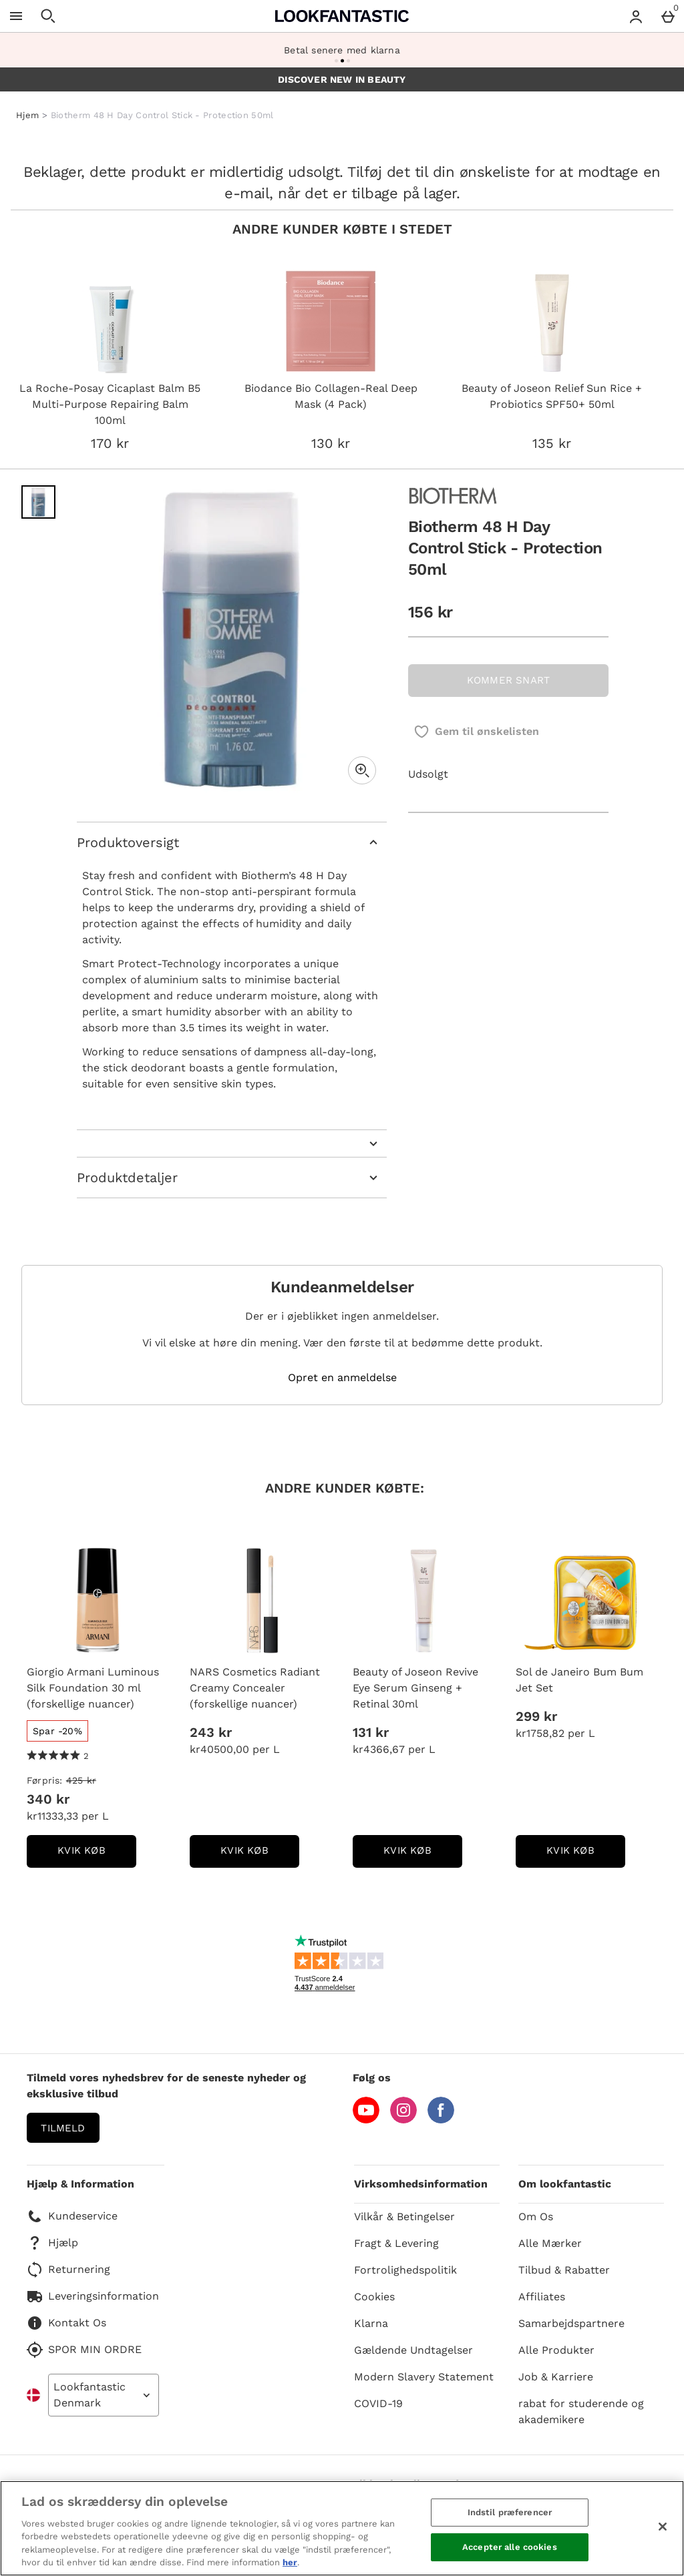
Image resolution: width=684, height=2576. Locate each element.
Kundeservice (72, 2216)
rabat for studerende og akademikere (581, 2411)
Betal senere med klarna (342, 50)
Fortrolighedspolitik (405, 2270)
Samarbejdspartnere (571, 2323)
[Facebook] (441, 2119)
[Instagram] (403, 2119)
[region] (342, 2528)
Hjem (27, 115)
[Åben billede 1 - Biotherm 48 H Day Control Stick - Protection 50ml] (38, 502)
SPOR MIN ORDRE (84, 2350)
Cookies (374, 2296)
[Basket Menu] (668, 16)
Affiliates (541, 2296)
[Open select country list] (103, 2395)
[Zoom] (362, 770)
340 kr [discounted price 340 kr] (48, 1799)
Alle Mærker (550, 2243)
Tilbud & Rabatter (564, 2270)
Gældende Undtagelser (413, 2350)
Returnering (68, 2270)
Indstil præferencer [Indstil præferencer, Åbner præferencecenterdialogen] (510, 2512)
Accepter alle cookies (509, 2547)
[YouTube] (366, 2119)
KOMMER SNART (508, 680)
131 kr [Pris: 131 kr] (371, 1732)
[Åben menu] (16, 16)
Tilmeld (63, 2128)
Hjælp (52, 2243)
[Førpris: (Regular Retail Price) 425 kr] (97, 1780)
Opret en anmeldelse (342, 1377)
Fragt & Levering (396, 2243)
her (290, 2562)
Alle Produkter (556, 2350)
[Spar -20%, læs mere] (57, 1731)
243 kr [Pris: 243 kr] (211, 1732)
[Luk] (662, 2526)
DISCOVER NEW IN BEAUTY (341, 79)
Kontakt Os (66, 2323)
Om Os (535, 2216)
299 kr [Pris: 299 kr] (536, 1716)
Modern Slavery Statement (424, 2376)
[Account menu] (636, 16)
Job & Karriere (555, 2376)
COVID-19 (378, 2403)
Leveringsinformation (93, 2296)
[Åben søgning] (48, 16)
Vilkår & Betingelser (404, 2216)
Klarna (371, 2323)
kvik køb (96, 1854)
